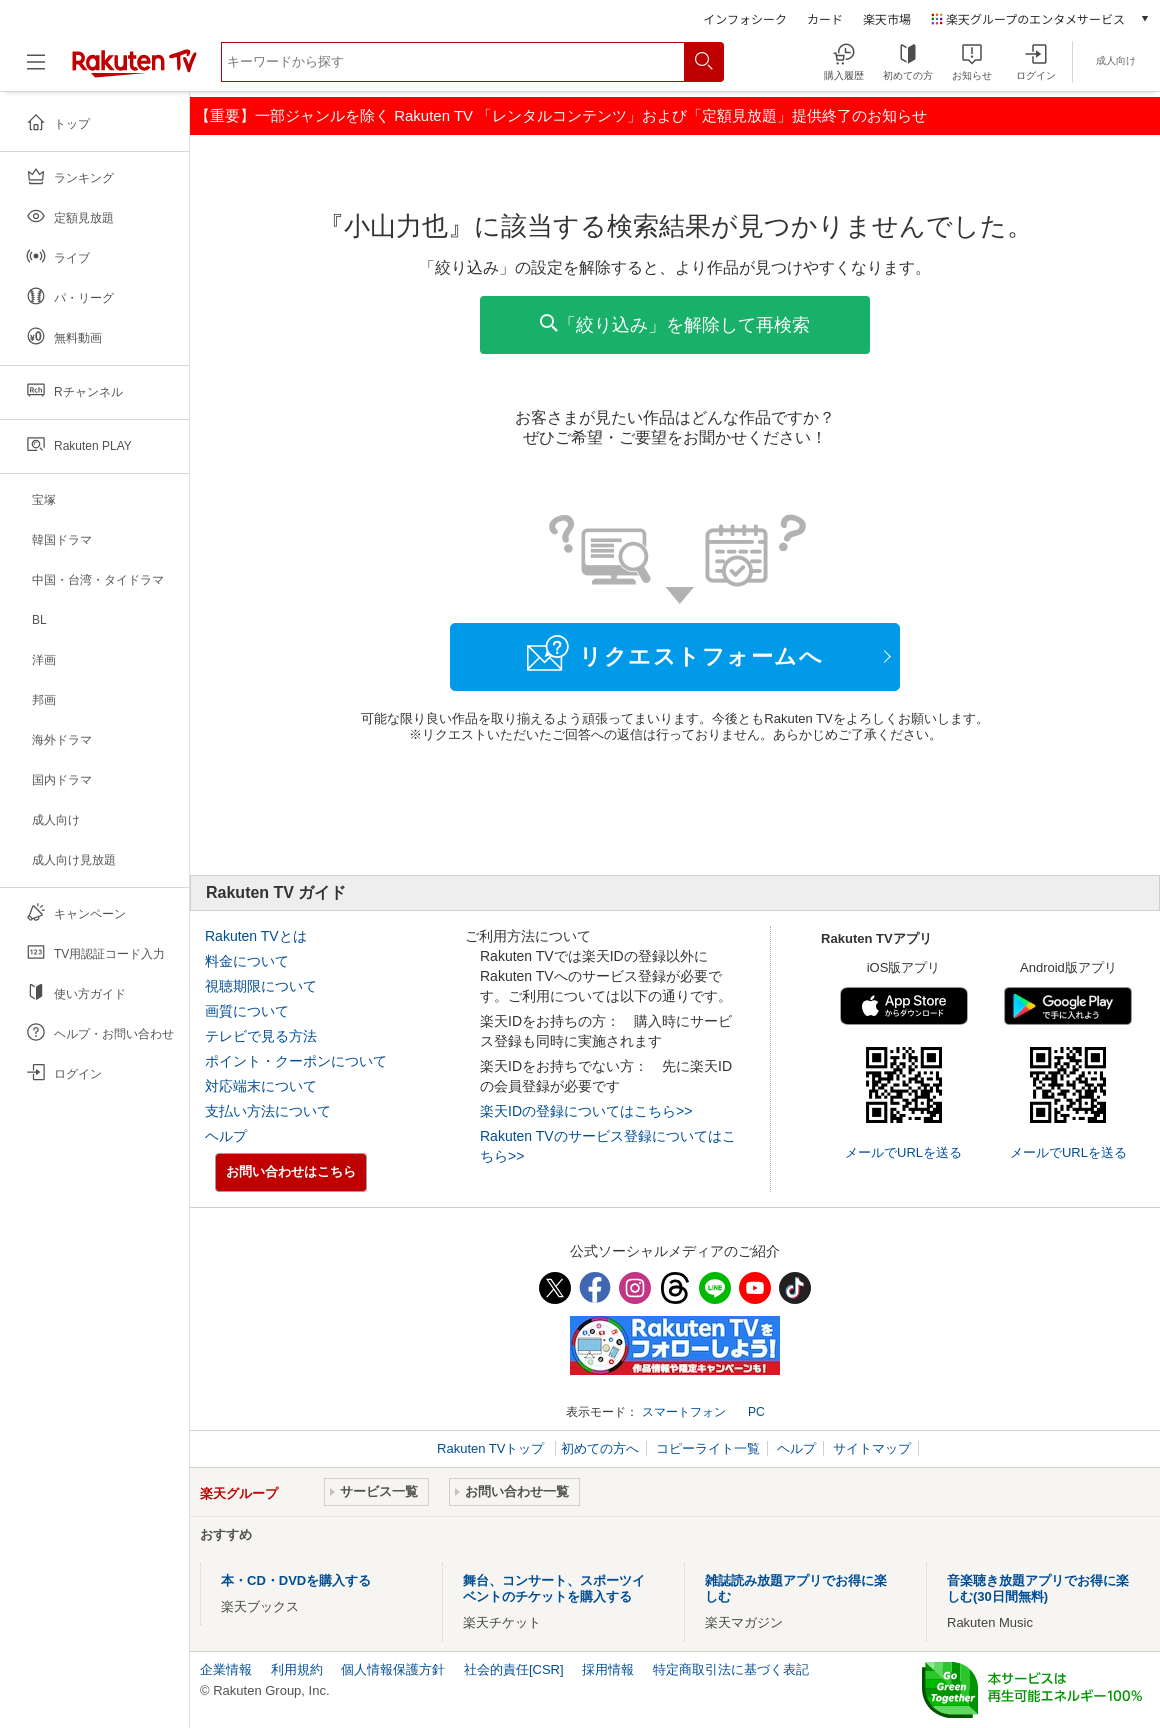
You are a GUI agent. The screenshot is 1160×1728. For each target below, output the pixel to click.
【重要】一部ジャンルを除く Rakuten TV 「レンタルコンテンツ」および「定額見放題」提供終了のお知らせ (561, 115)
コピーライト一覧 (708, 1448)
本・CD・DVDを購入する (296, 1580)
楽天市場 (887, 18)
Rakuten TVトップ (492, 1448)
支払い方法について (268, 1111)
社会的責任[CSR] (514, 1669)
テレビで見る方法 (261, 1036)
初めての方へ (600, 1448)
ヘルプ (226, 1136)
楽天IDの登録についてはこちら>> (586, 1111)
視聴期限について (261, 986)
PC (756, 1412)
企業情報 (226, 1669)
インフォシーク (745, 18)
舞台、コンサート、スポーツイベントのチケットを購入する (554, 1588)
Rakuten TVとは (256, 936)
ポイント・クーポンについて (296, 1061)
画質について (247, 1011)
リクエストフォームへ (675, 653)
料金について (247, 961)
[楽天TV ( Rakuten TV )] (134, 69)
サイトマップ (872, 1448)
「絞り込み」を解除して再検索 (675, 324)
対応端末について (261, 1086)
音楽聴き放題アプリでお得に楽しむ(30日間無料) (1038, 1588)
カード (825, 18)
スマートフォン (684, 1412)
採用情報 (608, 1669)
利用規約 (297, 1669)
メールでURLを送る (903, 1152)
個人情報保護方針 (393, 1669)
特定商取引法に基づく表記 (731, 1669)
